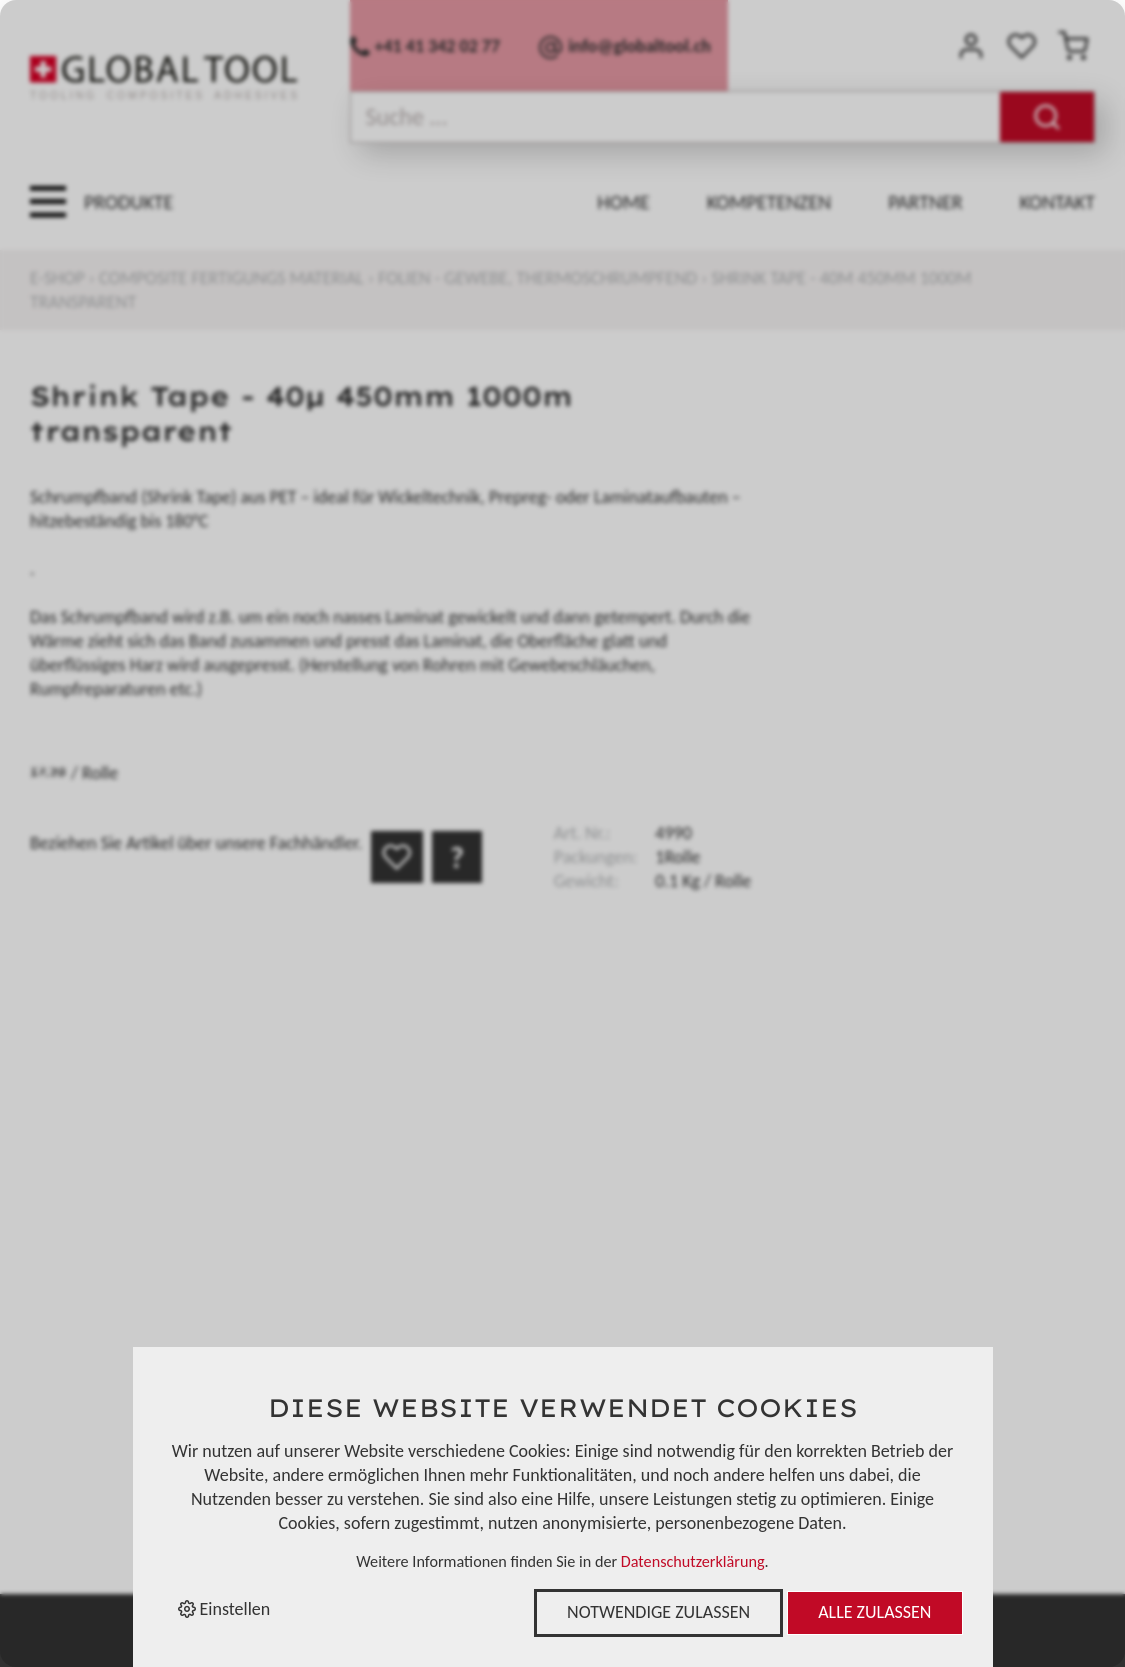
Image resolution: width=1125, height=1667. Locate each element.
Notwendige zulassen (658, 1612)
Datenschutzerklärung (693, 1561)
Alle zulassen (874, 1612)
